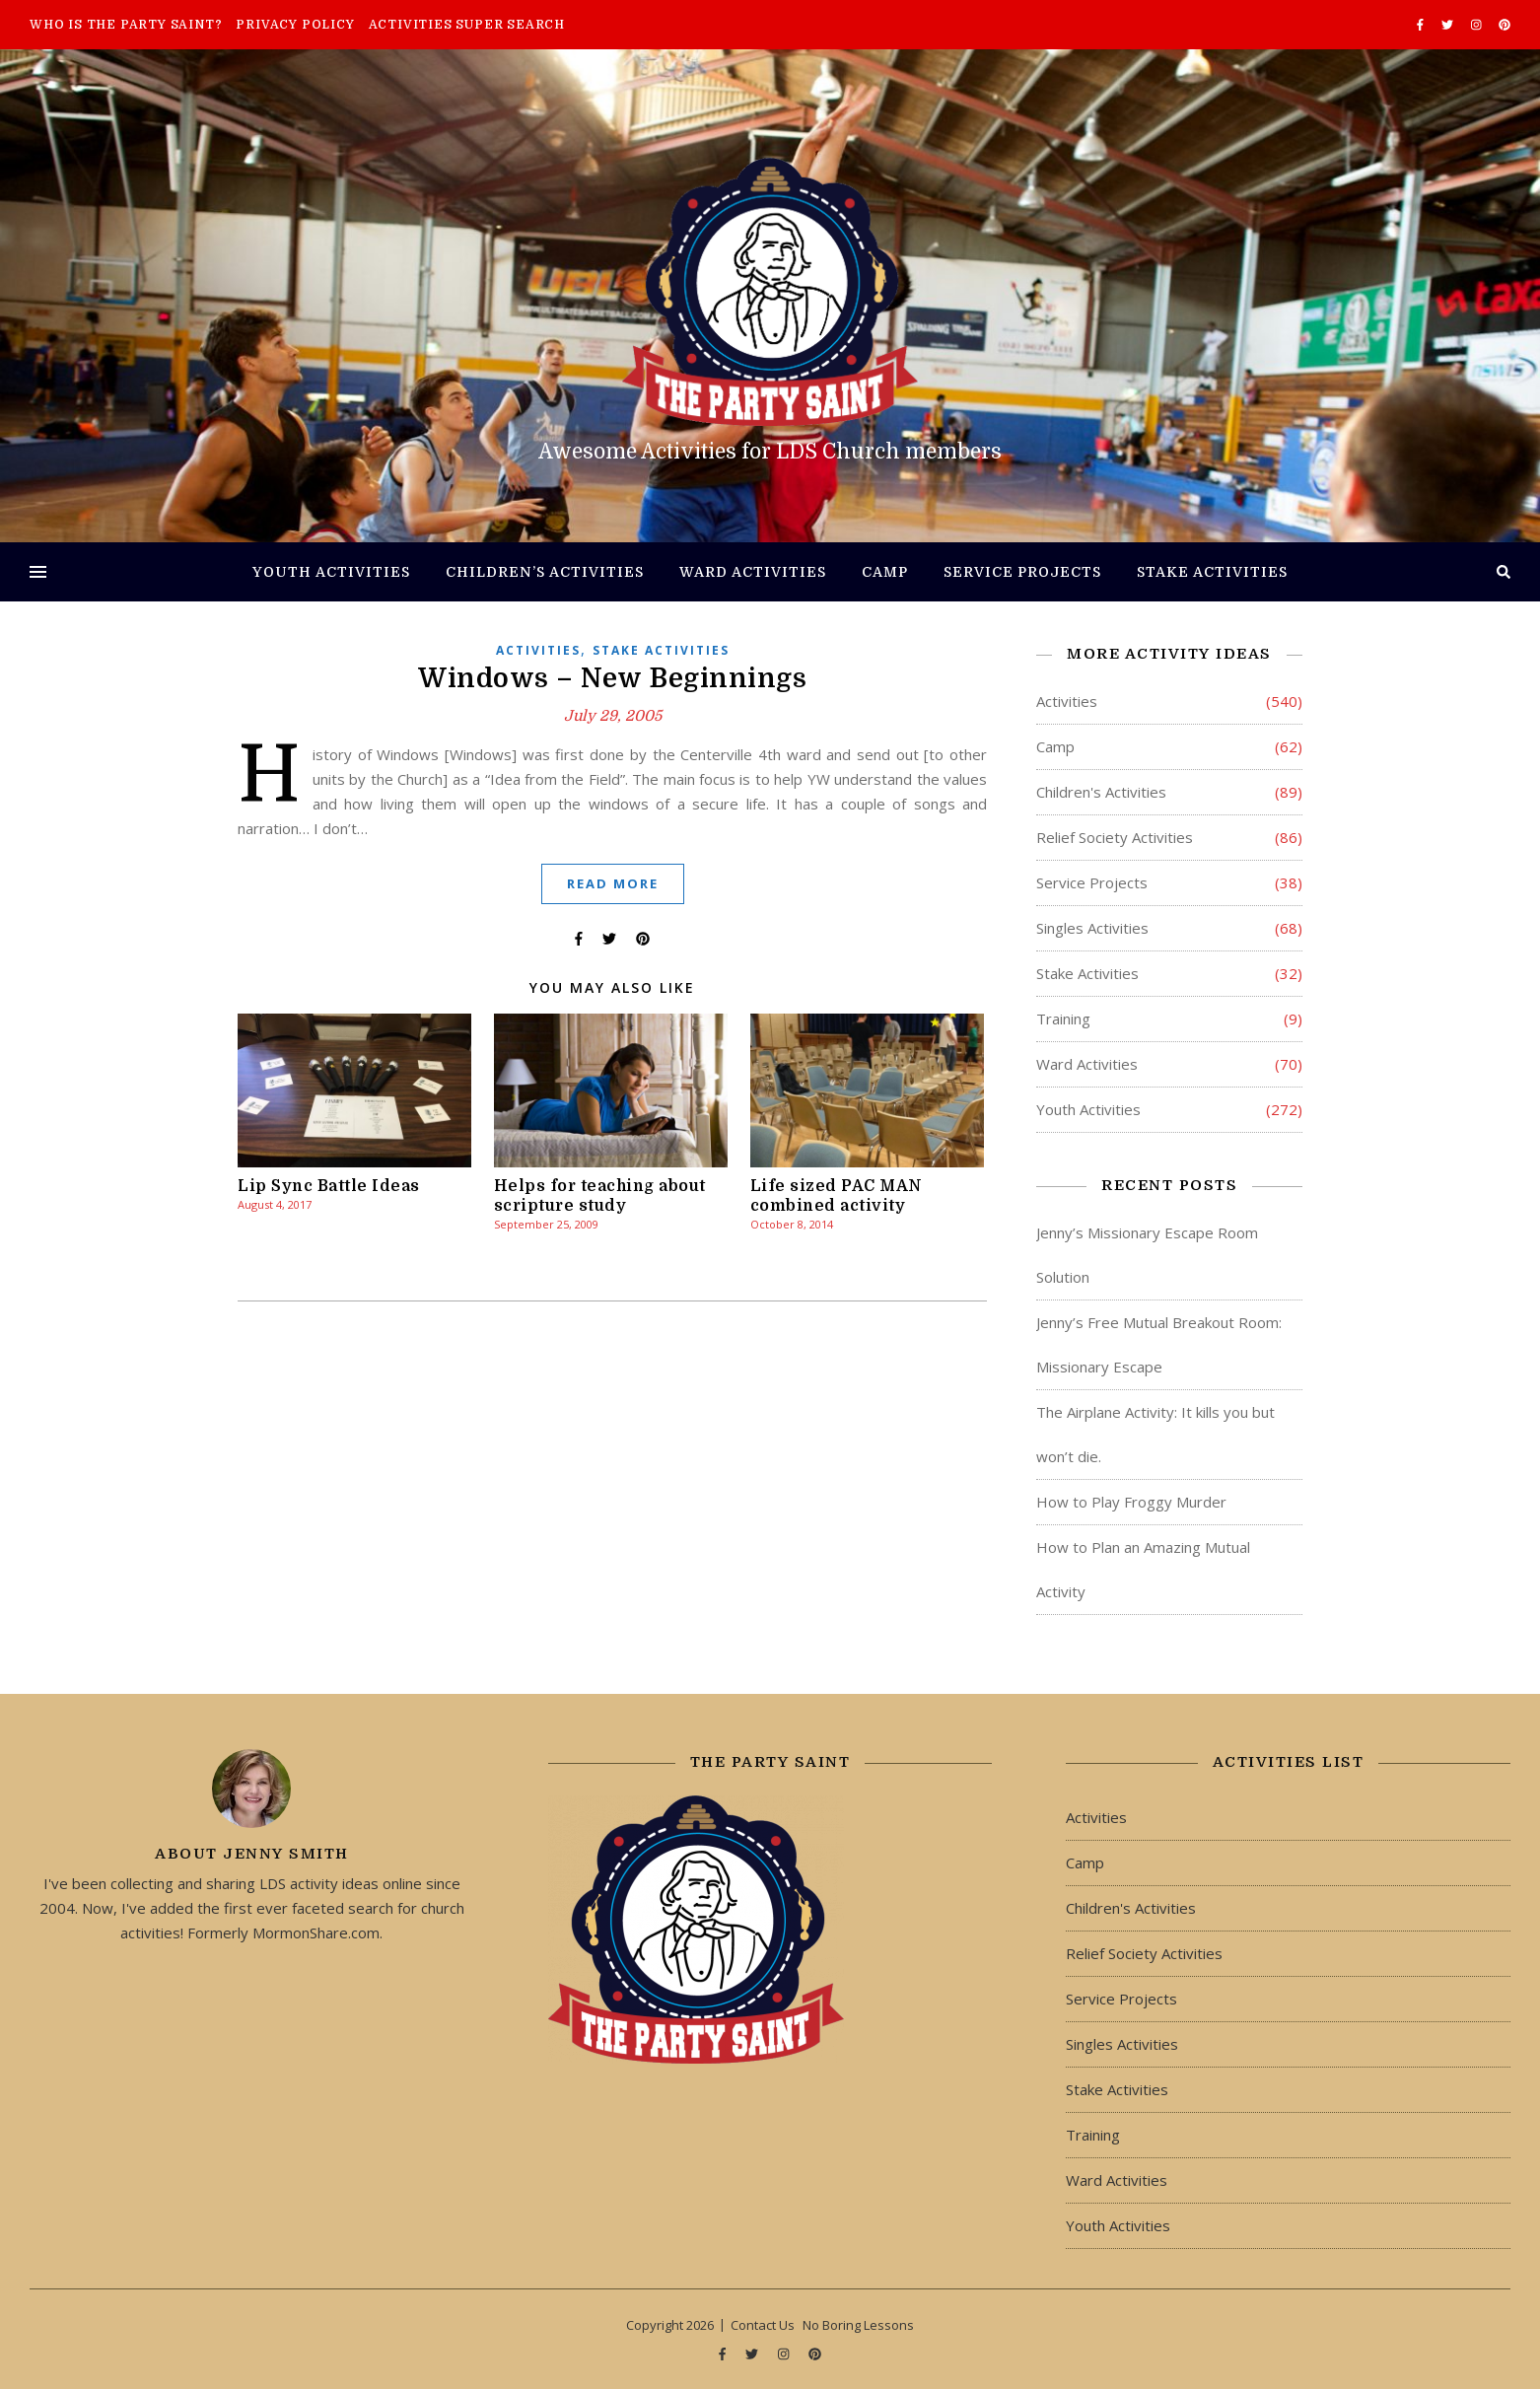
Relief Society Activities (1114, 837)
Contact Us (763, 2325)
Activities (538, 650)
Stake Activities (1212, 572)
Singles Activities (1092, 928)
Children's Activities (1101, 792)
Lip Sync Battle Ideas (329, 1186)
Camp (885, 572)
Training (1063, 1018)
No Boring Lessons (858, 2325)
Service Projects (1022, 572)
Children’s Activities (545, 572)
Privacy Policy (295, 25)
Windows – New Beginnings (612, 678)
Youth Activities (331, 572)
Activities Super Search (467, 25)
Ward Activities (752, 572)
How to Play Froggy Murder (1131, 1501)
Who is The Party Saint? (126, 25)
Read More (613, 883)
